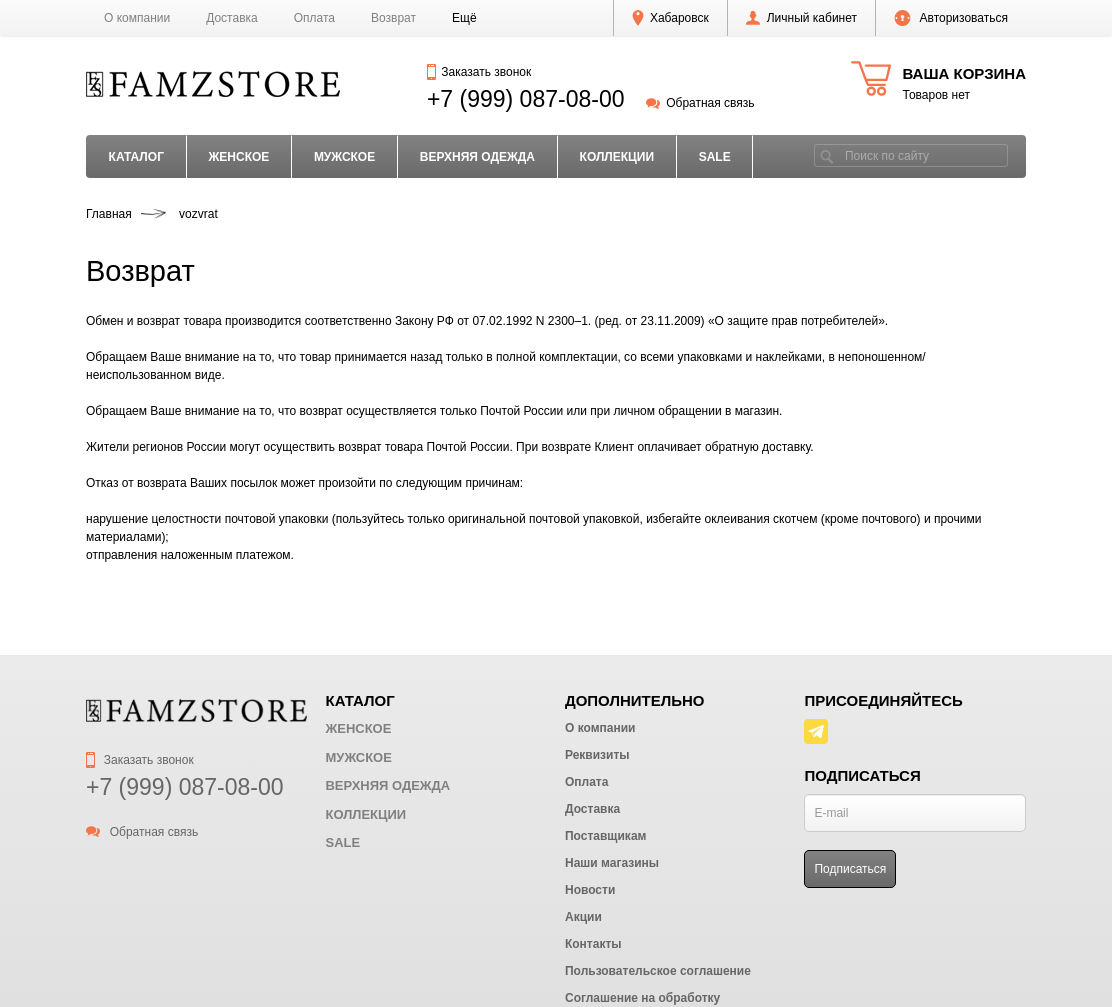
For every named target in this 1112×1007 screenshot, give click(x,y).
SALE (715, 157)
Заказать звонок (479, 72)
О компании (137, 18)
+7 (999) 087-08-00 (526, 99)
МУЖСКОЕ (344, 157)
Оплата (314, 18)
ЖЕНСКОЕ (238, 157)
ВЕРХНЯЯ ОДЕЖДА (477, 157)
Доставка (232, 18)
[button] (464, 18)
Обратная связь (700, 103)
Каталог (136, 157)
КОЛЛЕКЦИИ (617, 157)
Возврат (393, 18)
